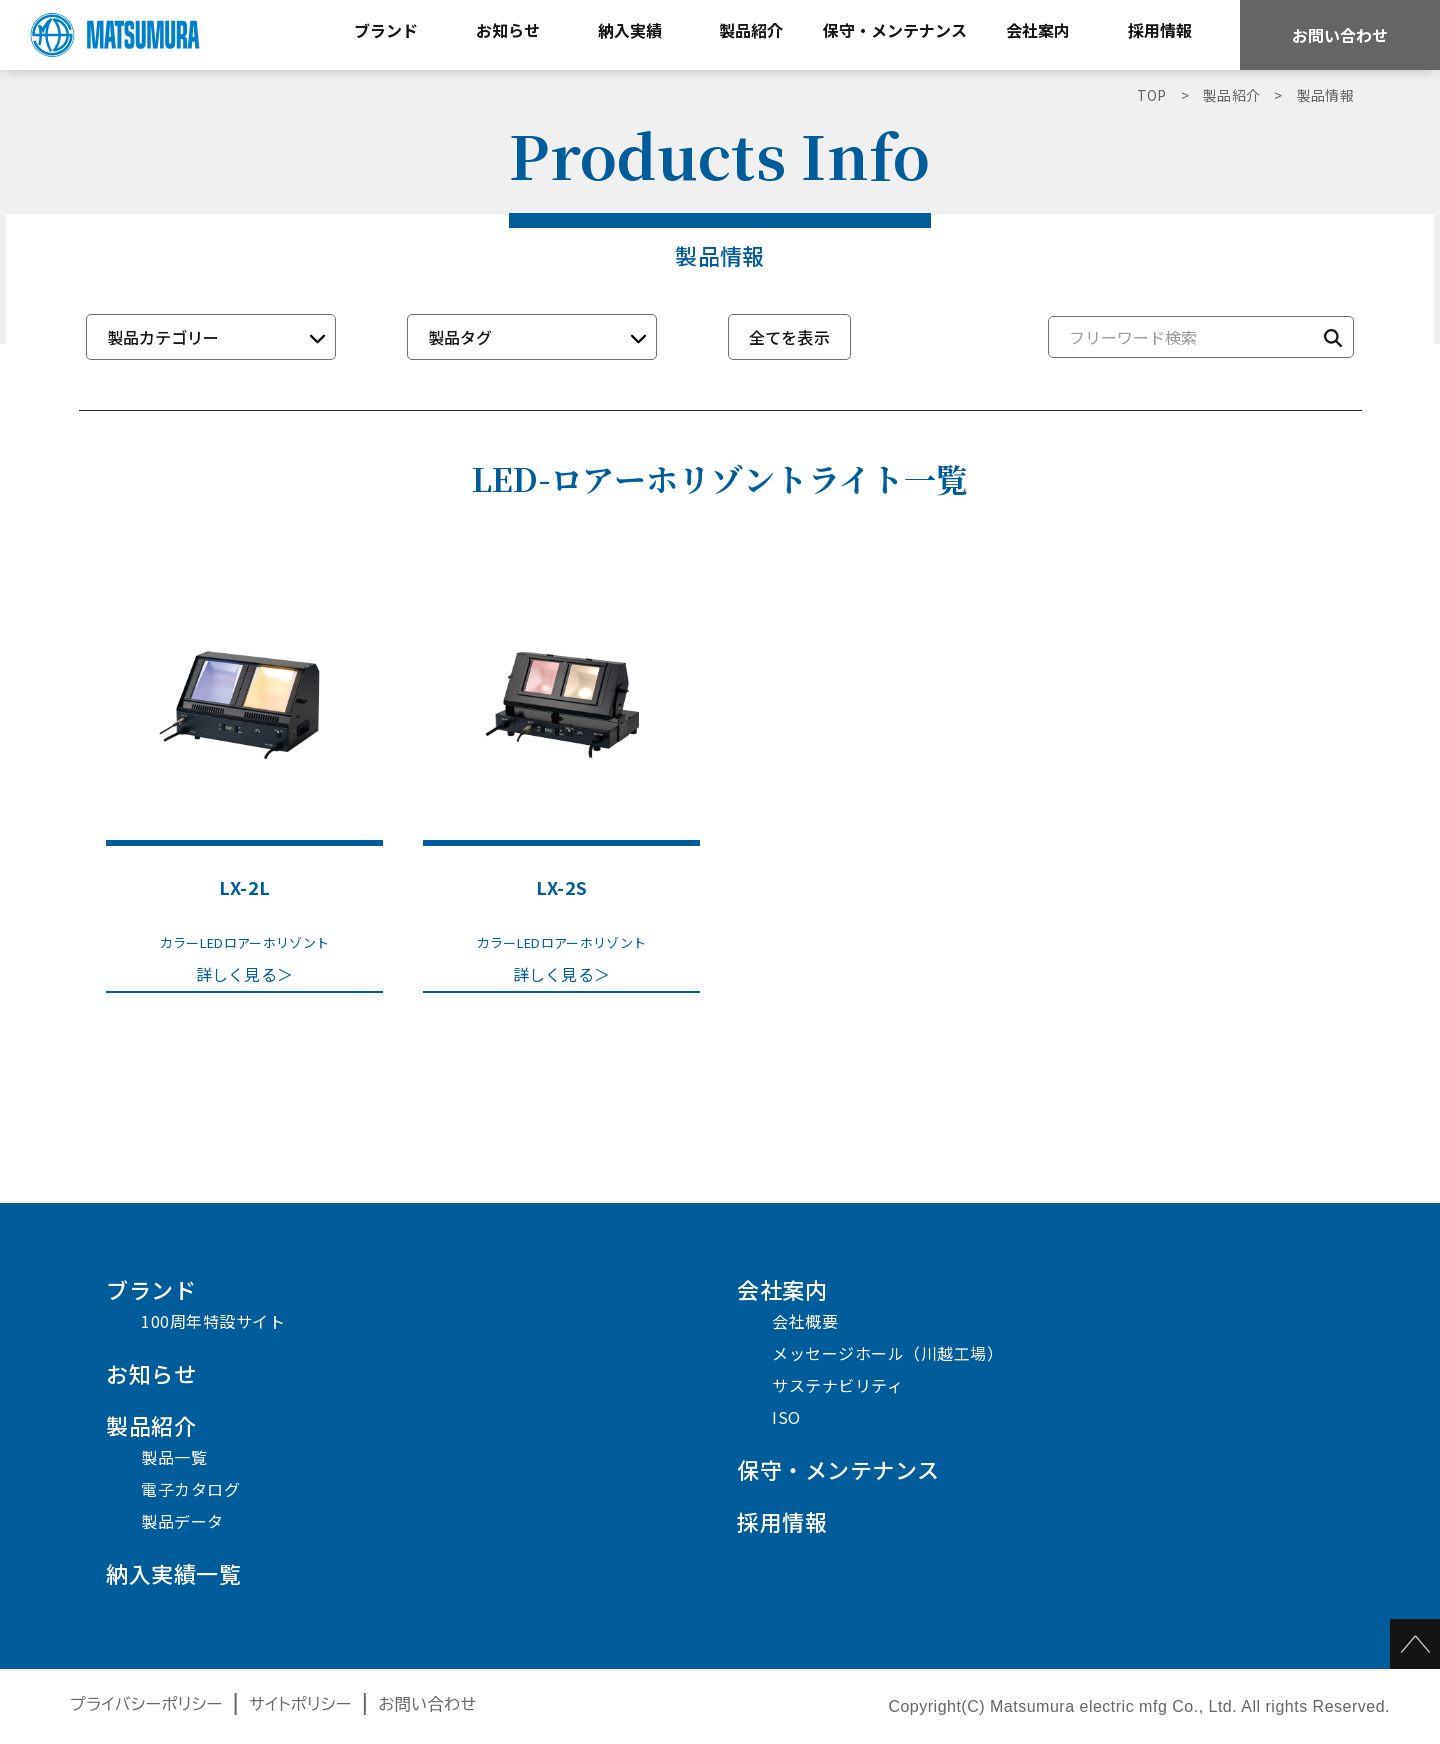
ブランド (151, 1289)
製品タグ (460, 337)
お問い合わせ (1340, 35)
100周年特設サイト (213, 1321)
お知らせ (151, 1373)
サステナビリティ (837, 1385)
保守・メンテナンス (838, 1469)
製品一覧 (174, 1457)
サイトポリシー (300, 1704)
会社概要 (805, 1321)
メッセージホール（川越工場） (887, 1353)
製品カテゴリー (163, 337)
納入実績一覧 (173, 1573)
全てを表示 (790, 337)
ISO (786, 1417)
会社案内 (782, 1289)
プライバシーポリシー (146, 1704)
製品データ (182, 1521)
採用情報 (782, 1521)
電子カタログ (190, 1489)
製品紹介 (151, 1425)
